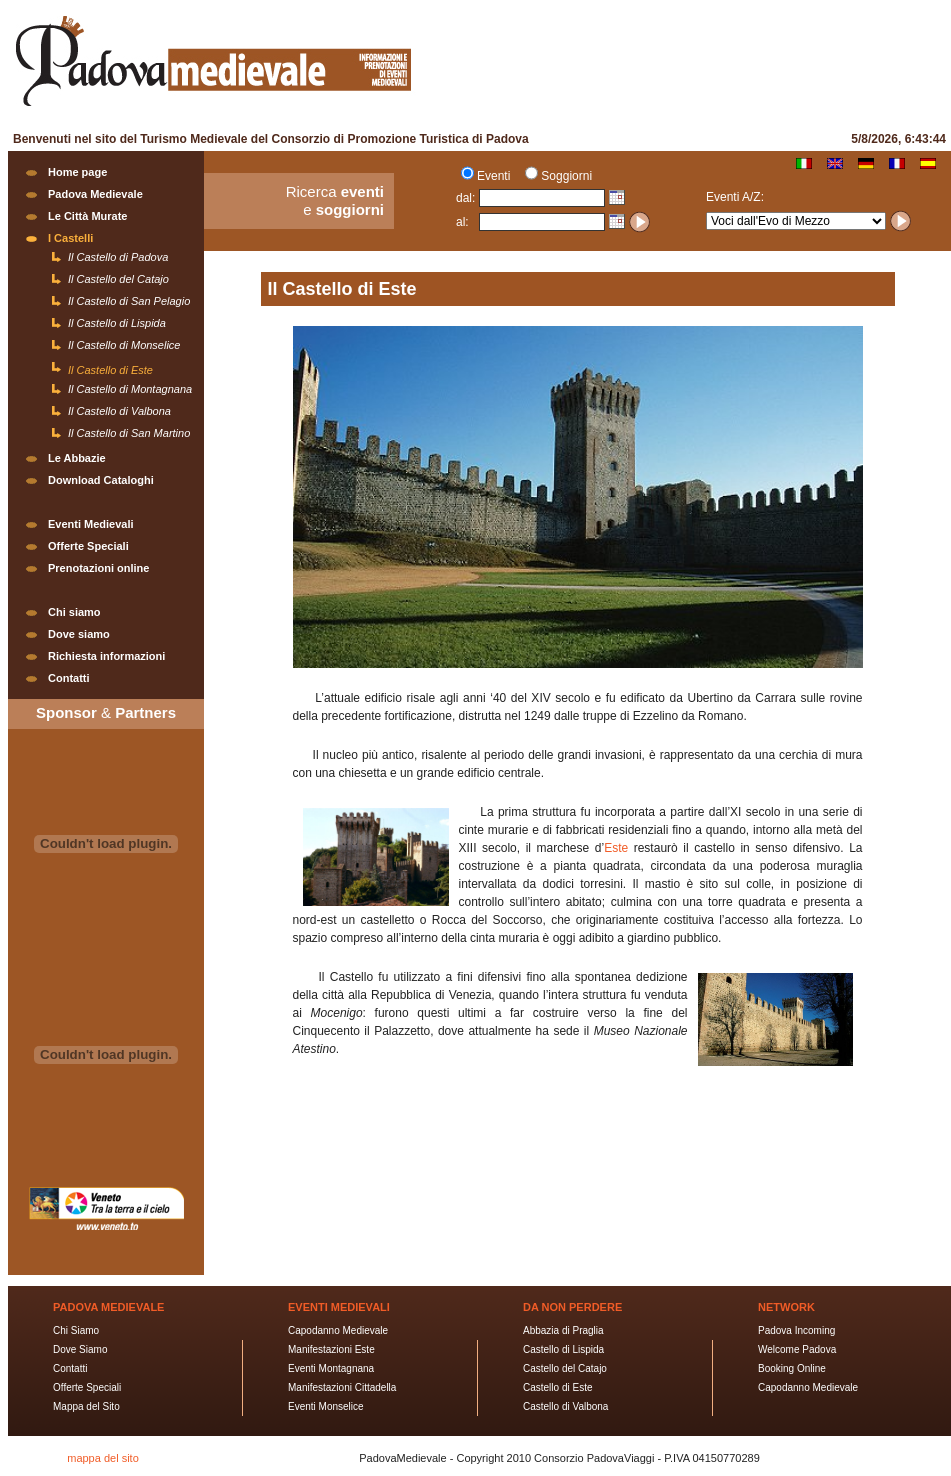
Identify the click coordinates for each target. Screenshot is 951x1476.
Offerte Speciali (88, 546)
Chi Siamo (76, 1330)
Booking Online (792, 1368)
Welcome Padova (797, 1349)
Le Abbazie (77, 458)
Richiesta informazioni (106, 656)
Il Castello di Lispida (117, 323)
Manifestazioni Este (331, 1349)
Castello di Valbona (565, 1406)
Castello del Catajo (565, 1368)
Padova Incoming (796, 1330)
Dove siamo (79, 634)
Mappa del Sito (86, 1406)
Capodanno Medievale (338, 1330)
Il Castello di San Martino (129, 433)
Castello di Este (557, 1387)
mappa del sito (103, 1458)
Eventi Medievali (91, 524)
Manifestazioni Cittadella (342, 1387)
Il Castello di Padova (118, 257)
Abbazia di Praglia (563, 1330)
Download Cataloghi (101, 480)
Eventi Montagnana (331, 1368)
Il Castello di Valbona (119, 411)
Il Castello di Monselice (124, 345)
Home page (77, 172)
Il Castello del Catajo (118, 279)
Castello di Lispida (563, 1349)
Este (619, 848)
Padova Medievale (95, 194)
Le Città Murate (87, 216)
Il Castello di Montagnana (130, 389)
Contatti (69, 678)
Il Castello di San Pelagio (129, 301)
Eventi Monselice (326, 1406)
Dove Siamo (80, 1349)
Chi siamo (74, 612)
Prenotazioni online (98, 568)
